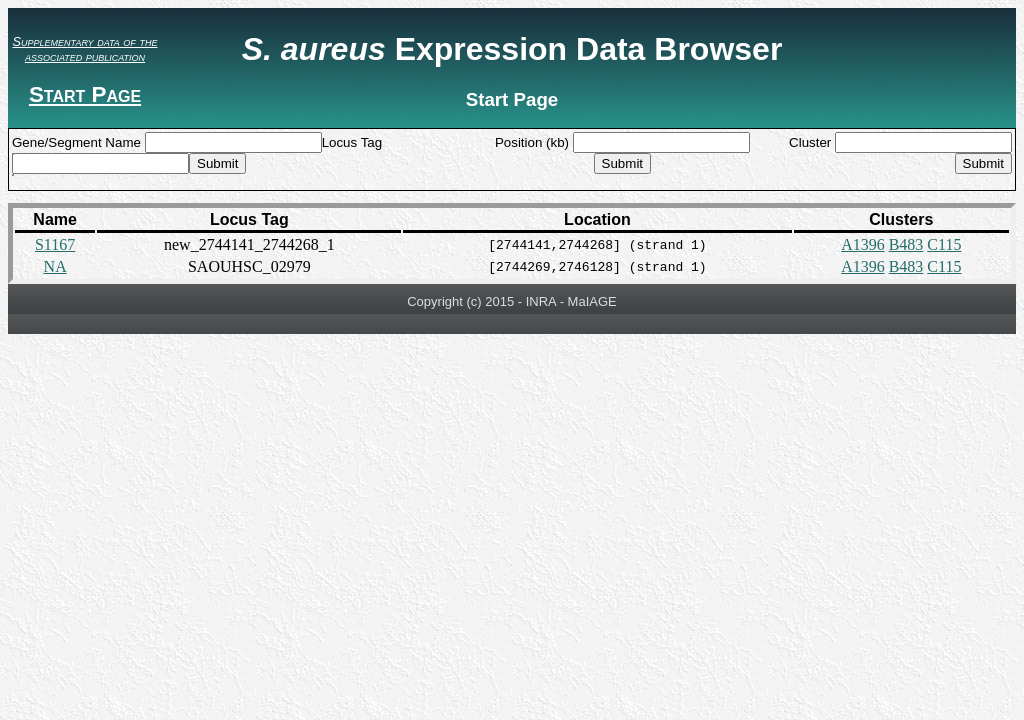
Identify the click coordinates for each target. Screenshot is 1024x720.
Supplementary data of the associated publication (85, 49)
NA (55, 266)
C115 (944, 244)
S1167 (55, 244)
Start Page (85, 94)
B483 (906, 244)
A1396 (863, 244)
